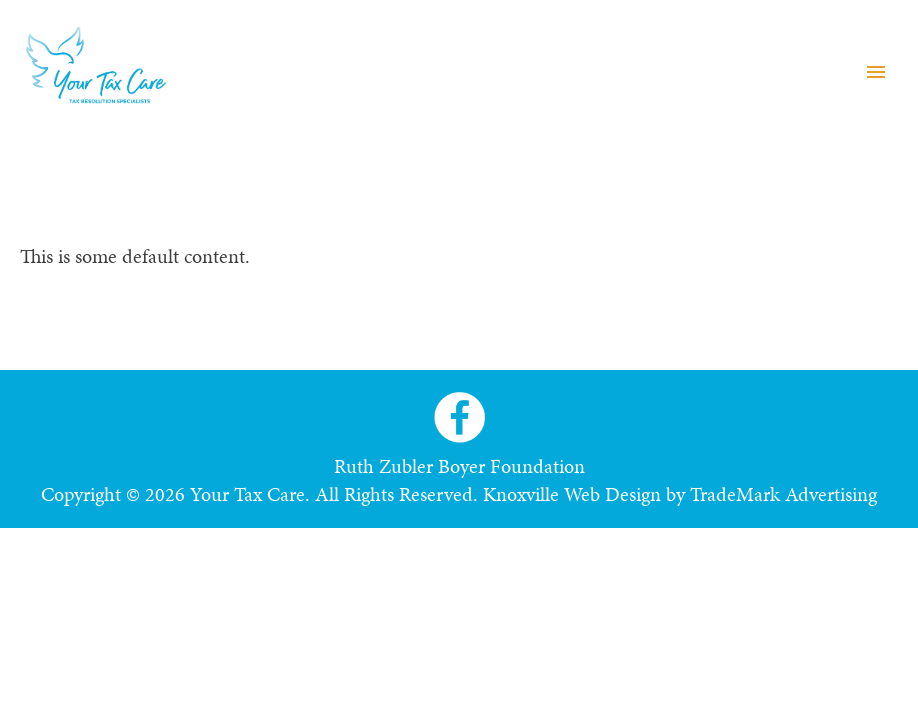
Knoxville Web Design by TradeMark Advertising (680, 494)
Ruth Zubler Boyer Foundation (459, 466)
